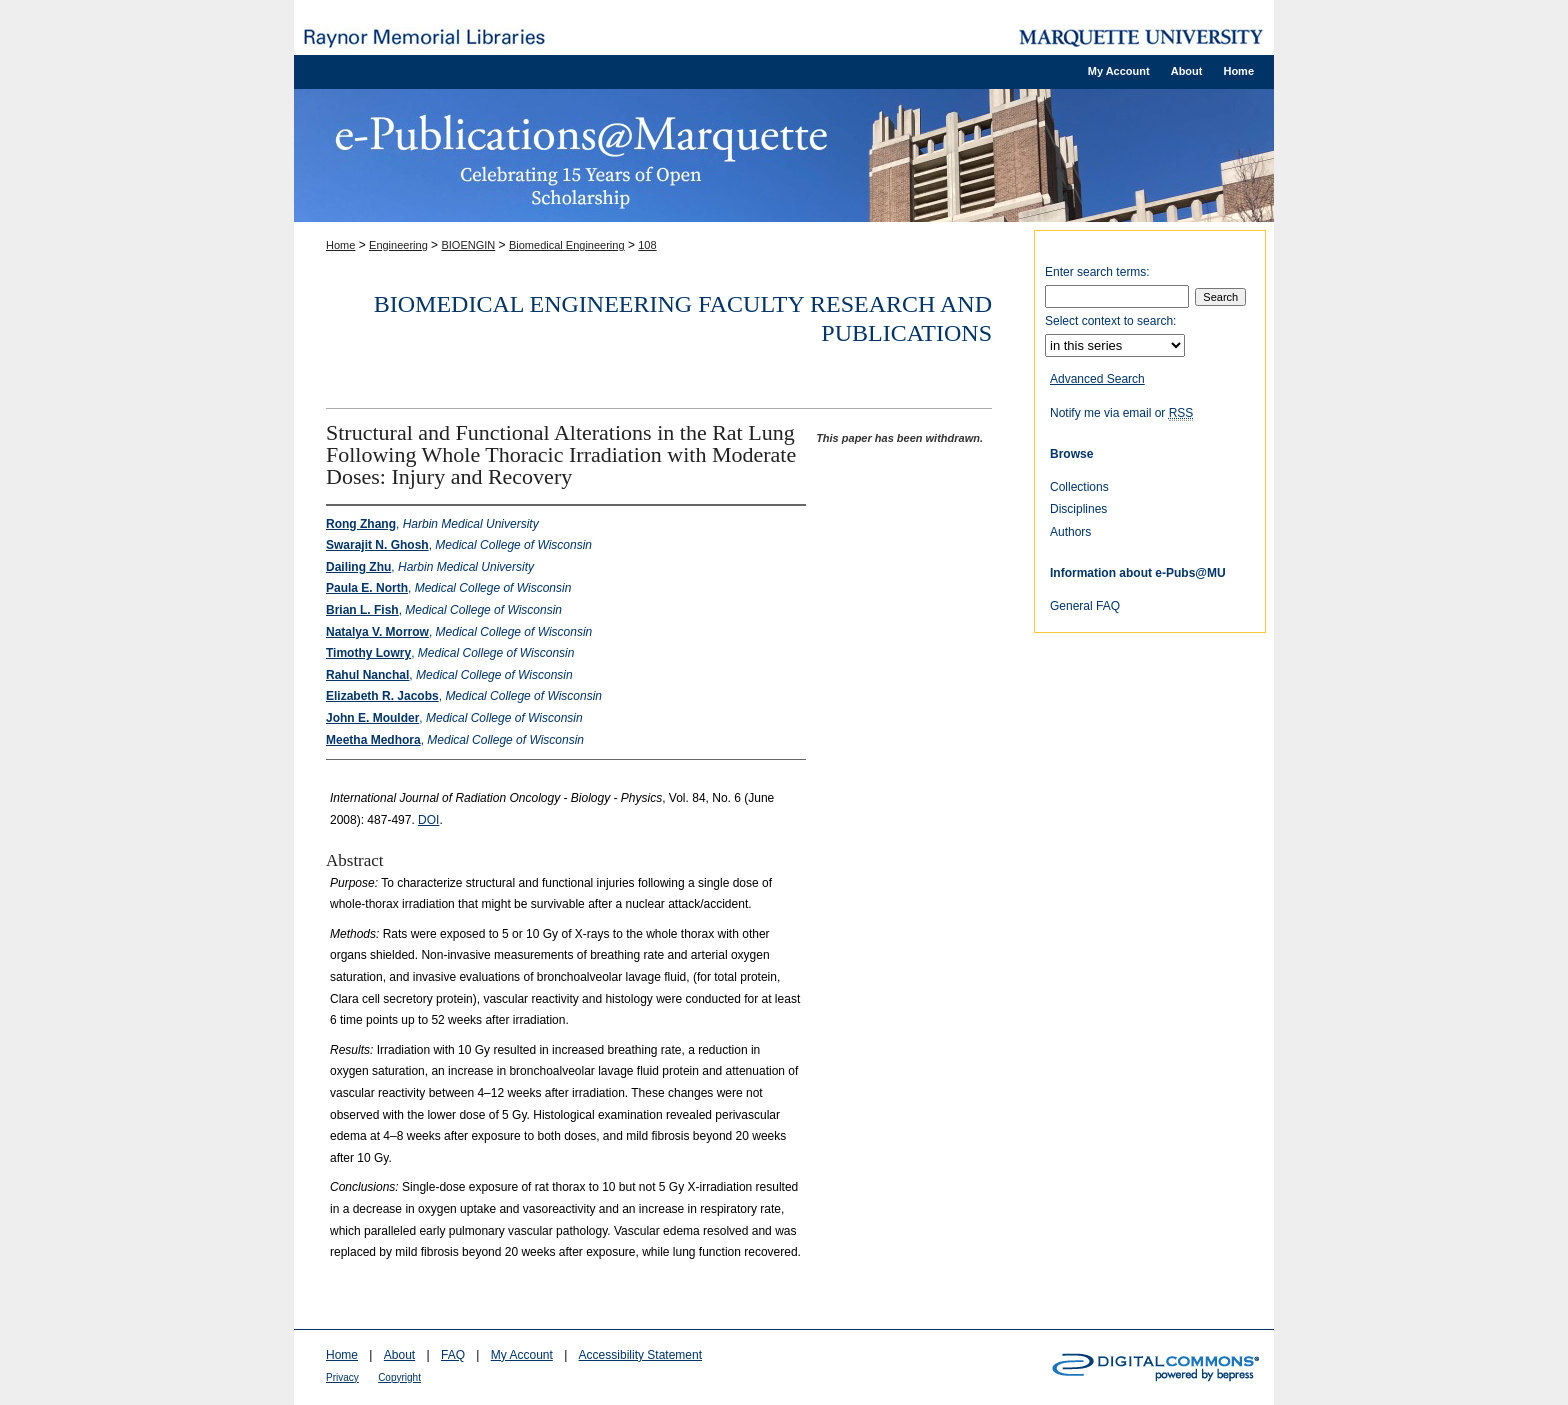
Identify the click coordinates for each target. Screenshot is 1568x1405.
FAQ (453, 1355)
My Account (522, 1355)
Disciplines (1078, 509)
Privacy (342, 1377)
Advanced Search (1097, 379)
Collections (1079, 487)
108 (647, 245)
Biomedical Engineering (567, 245)
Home (340, 245)
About (399, 1355)
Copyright (399, 1377)
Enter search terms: (1097, 272)
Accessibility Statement (640, 1355)
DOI (428, 820)
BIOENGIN (468, 245)
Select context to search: (1110, 321)
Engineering (398, 245)
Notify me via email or (1121, 413)
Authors (1070, 532)
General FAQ (1085, 606)
